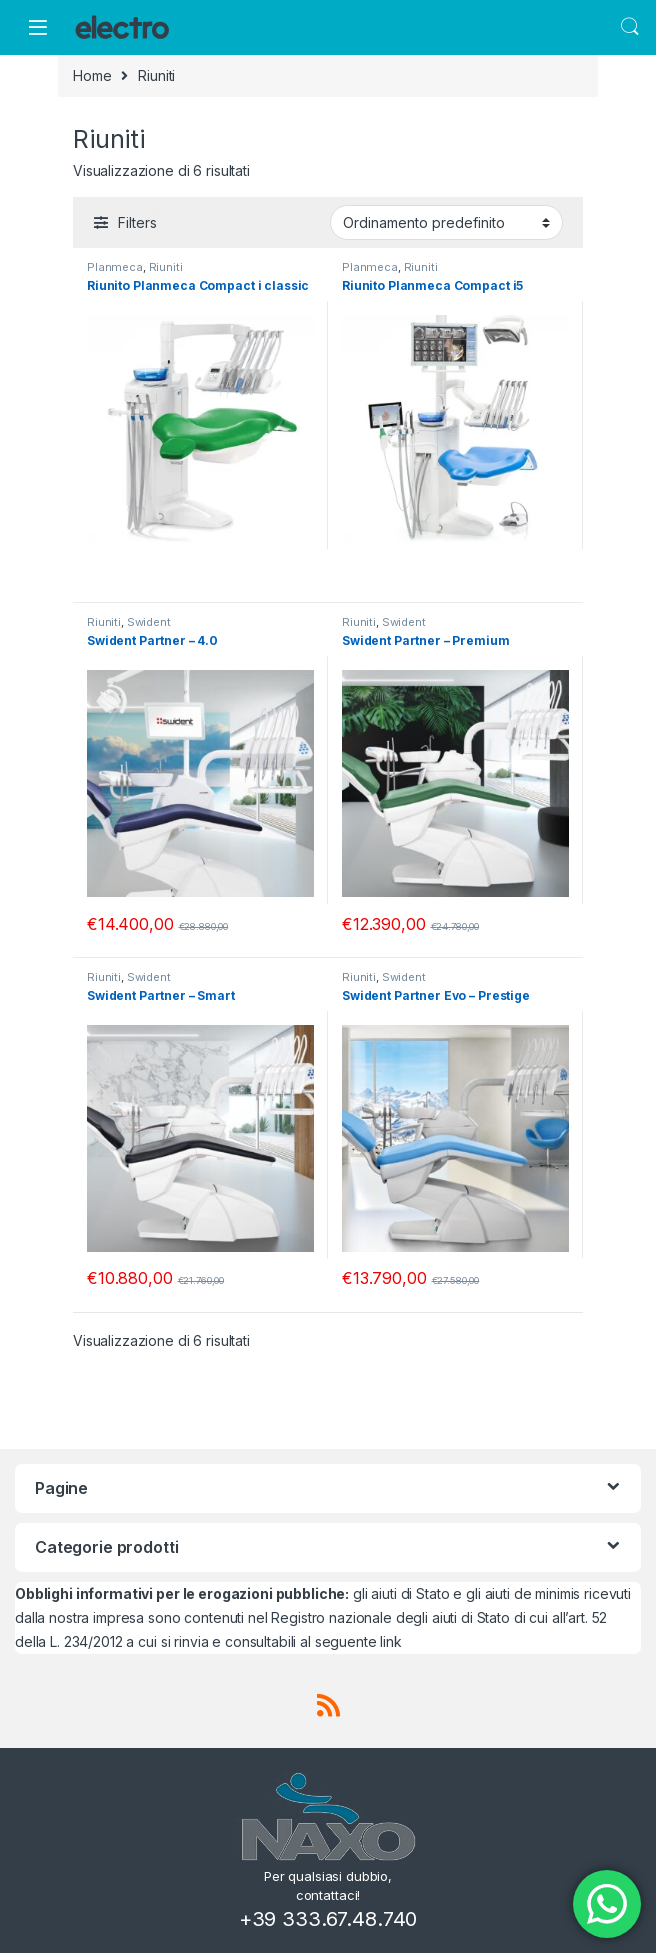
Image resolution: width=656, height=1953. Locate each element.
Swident (149, 622)
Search (630, 27)
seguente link (358, 1641)
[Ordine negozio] (446, 222)
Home (92, 75)
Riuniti (166, 267)
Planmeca (115, 267)
